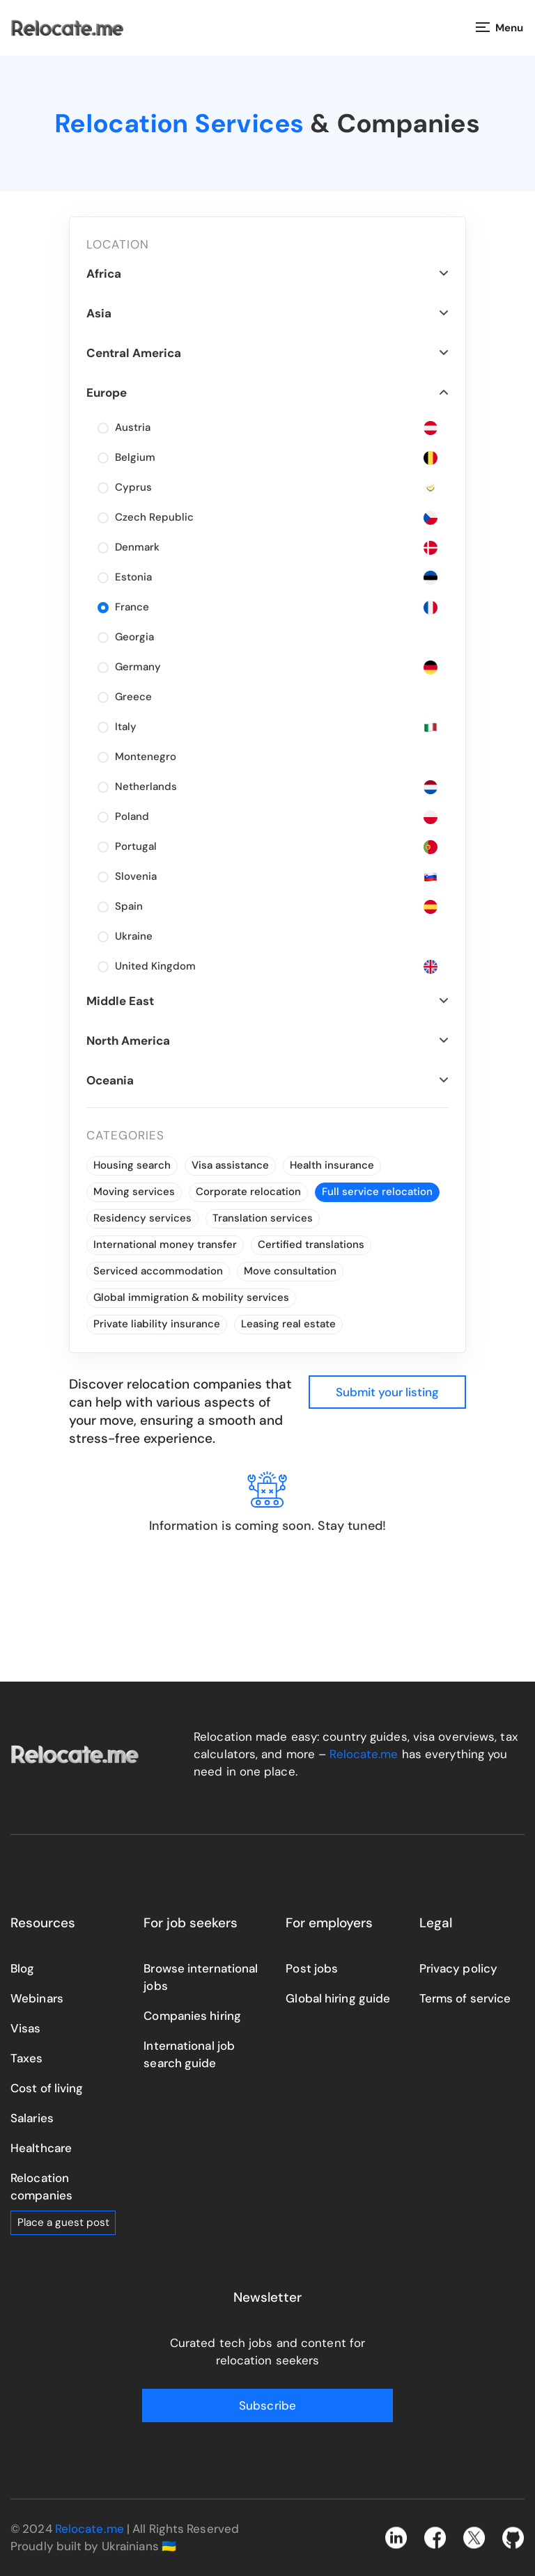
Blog (22, 1968)
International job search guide (189, 2054)
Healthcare (41, 2148)
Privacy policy (458, 1968)
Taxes (26, 2058)
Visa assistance (230, 1165)
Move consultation (290, 1271)
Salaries (32, 2118)
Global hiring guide (338, 1998)
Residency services (142, 1218)
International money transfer (165, 1244)
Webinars (36, 1998)
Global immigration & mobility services (191, 1297)
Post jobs (312, 1968)
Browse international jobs (201, 1977)
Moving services (134, 1192)
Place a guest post (63, 2222)
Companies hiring (192, 2015)
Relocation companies (41, 2186)
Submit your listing (387, 1392)
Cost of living (46, 2088)
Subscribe (267, 2405)
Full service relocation (377, 1192)
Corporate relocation (248, 1192)
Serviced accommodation (158, 1271)
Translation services (262, 1218)
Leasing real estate (288, 1324)
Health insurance (332, 1165)
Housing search (132, 1165)
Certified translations (311, 1244)
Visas (25, 2028)
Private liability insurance (156, 1324)
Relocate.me (363, 1754)
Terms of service (465, 1998)
